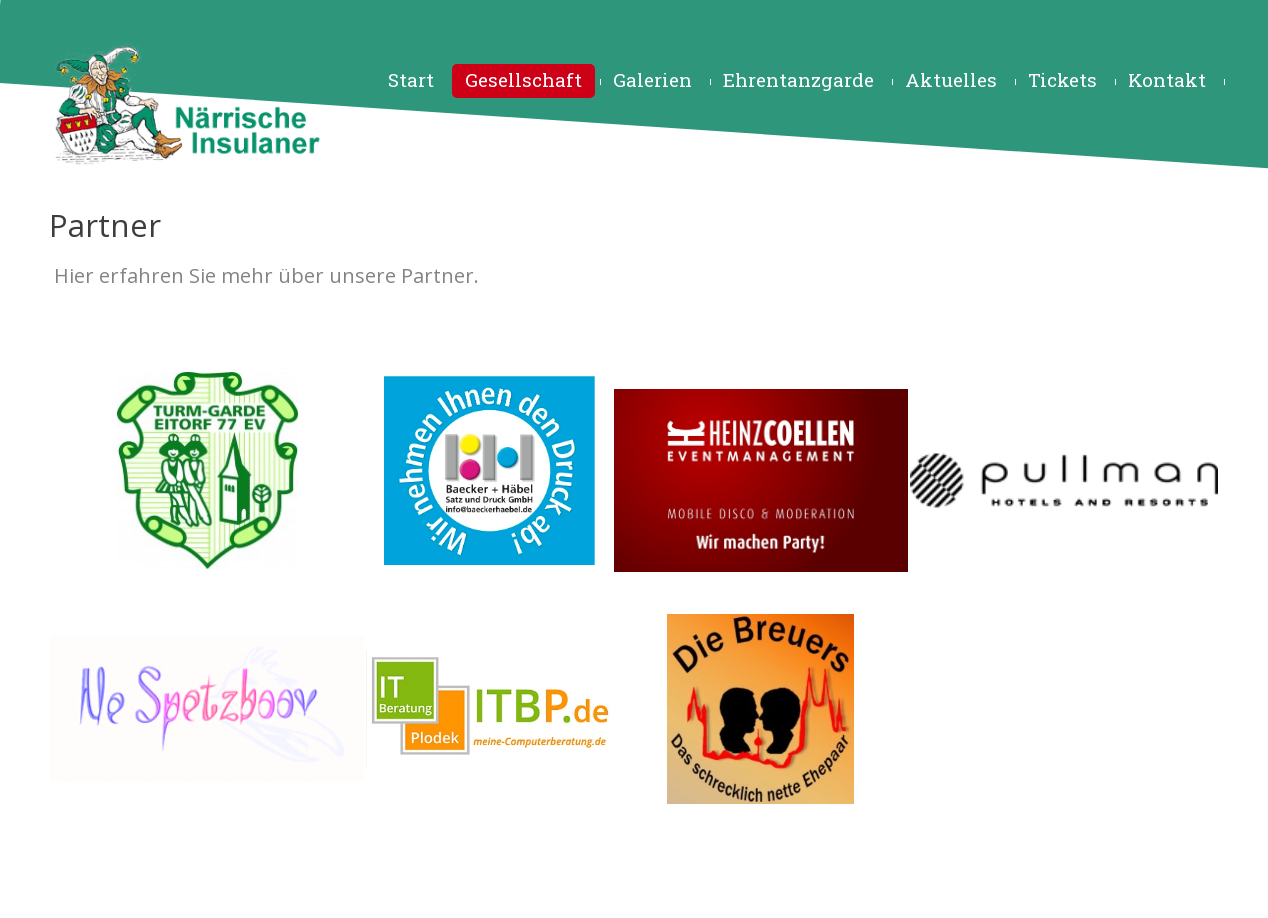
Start (411, 79)
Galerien (652, 79)
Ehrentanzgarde (798, 79)
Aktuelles (951, 79)
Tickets (1062, 79)
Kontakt (1167, 79)
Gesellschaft (523, 79)
